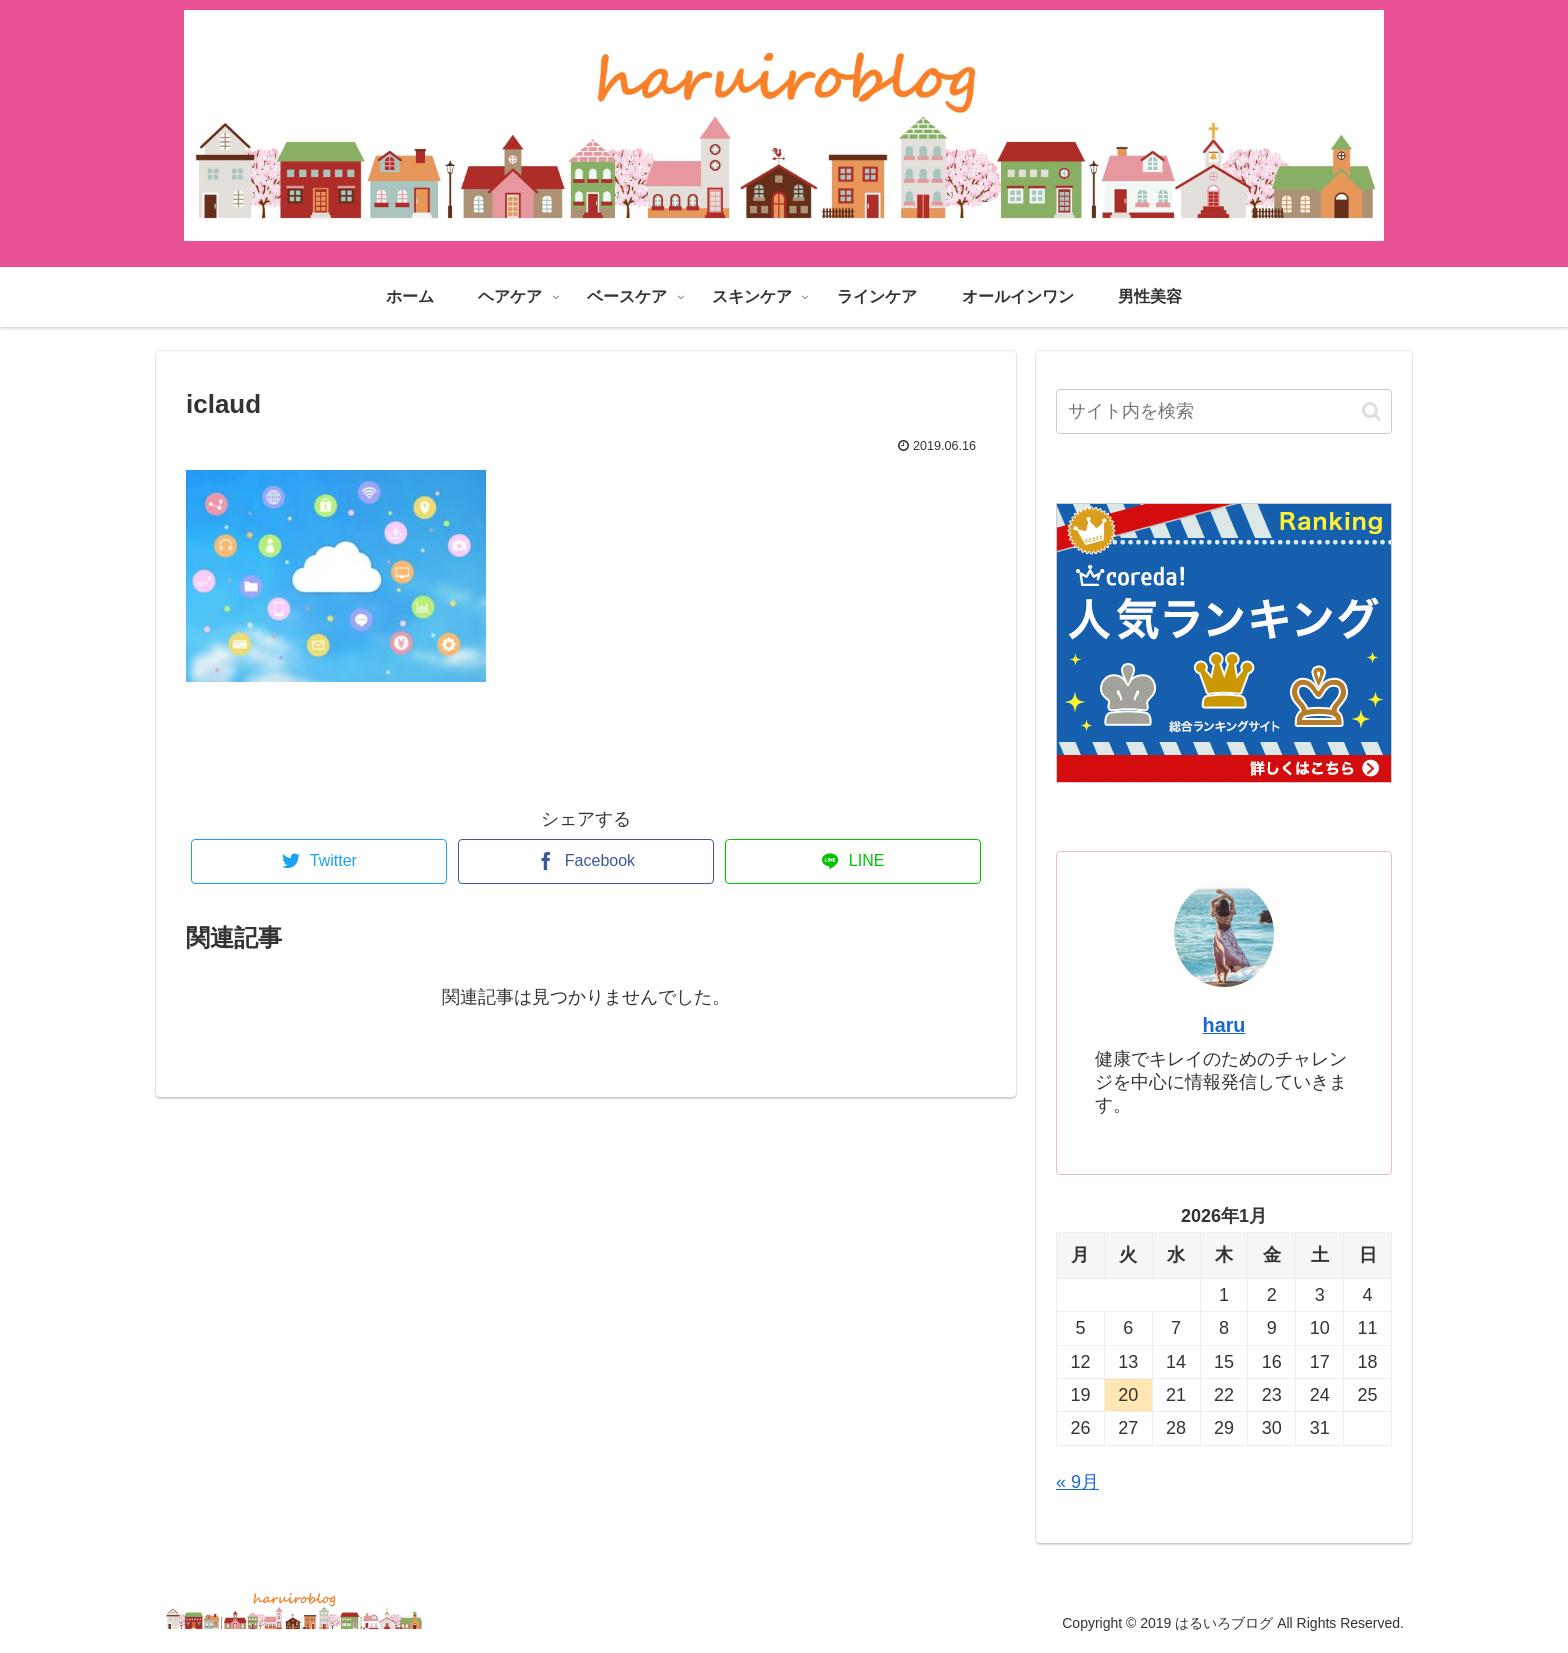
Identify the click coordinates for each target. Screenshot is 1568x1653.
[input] (1224, 411)
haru (1224, 1025)
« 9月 (1077, 1482)
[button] (1371, 411)
